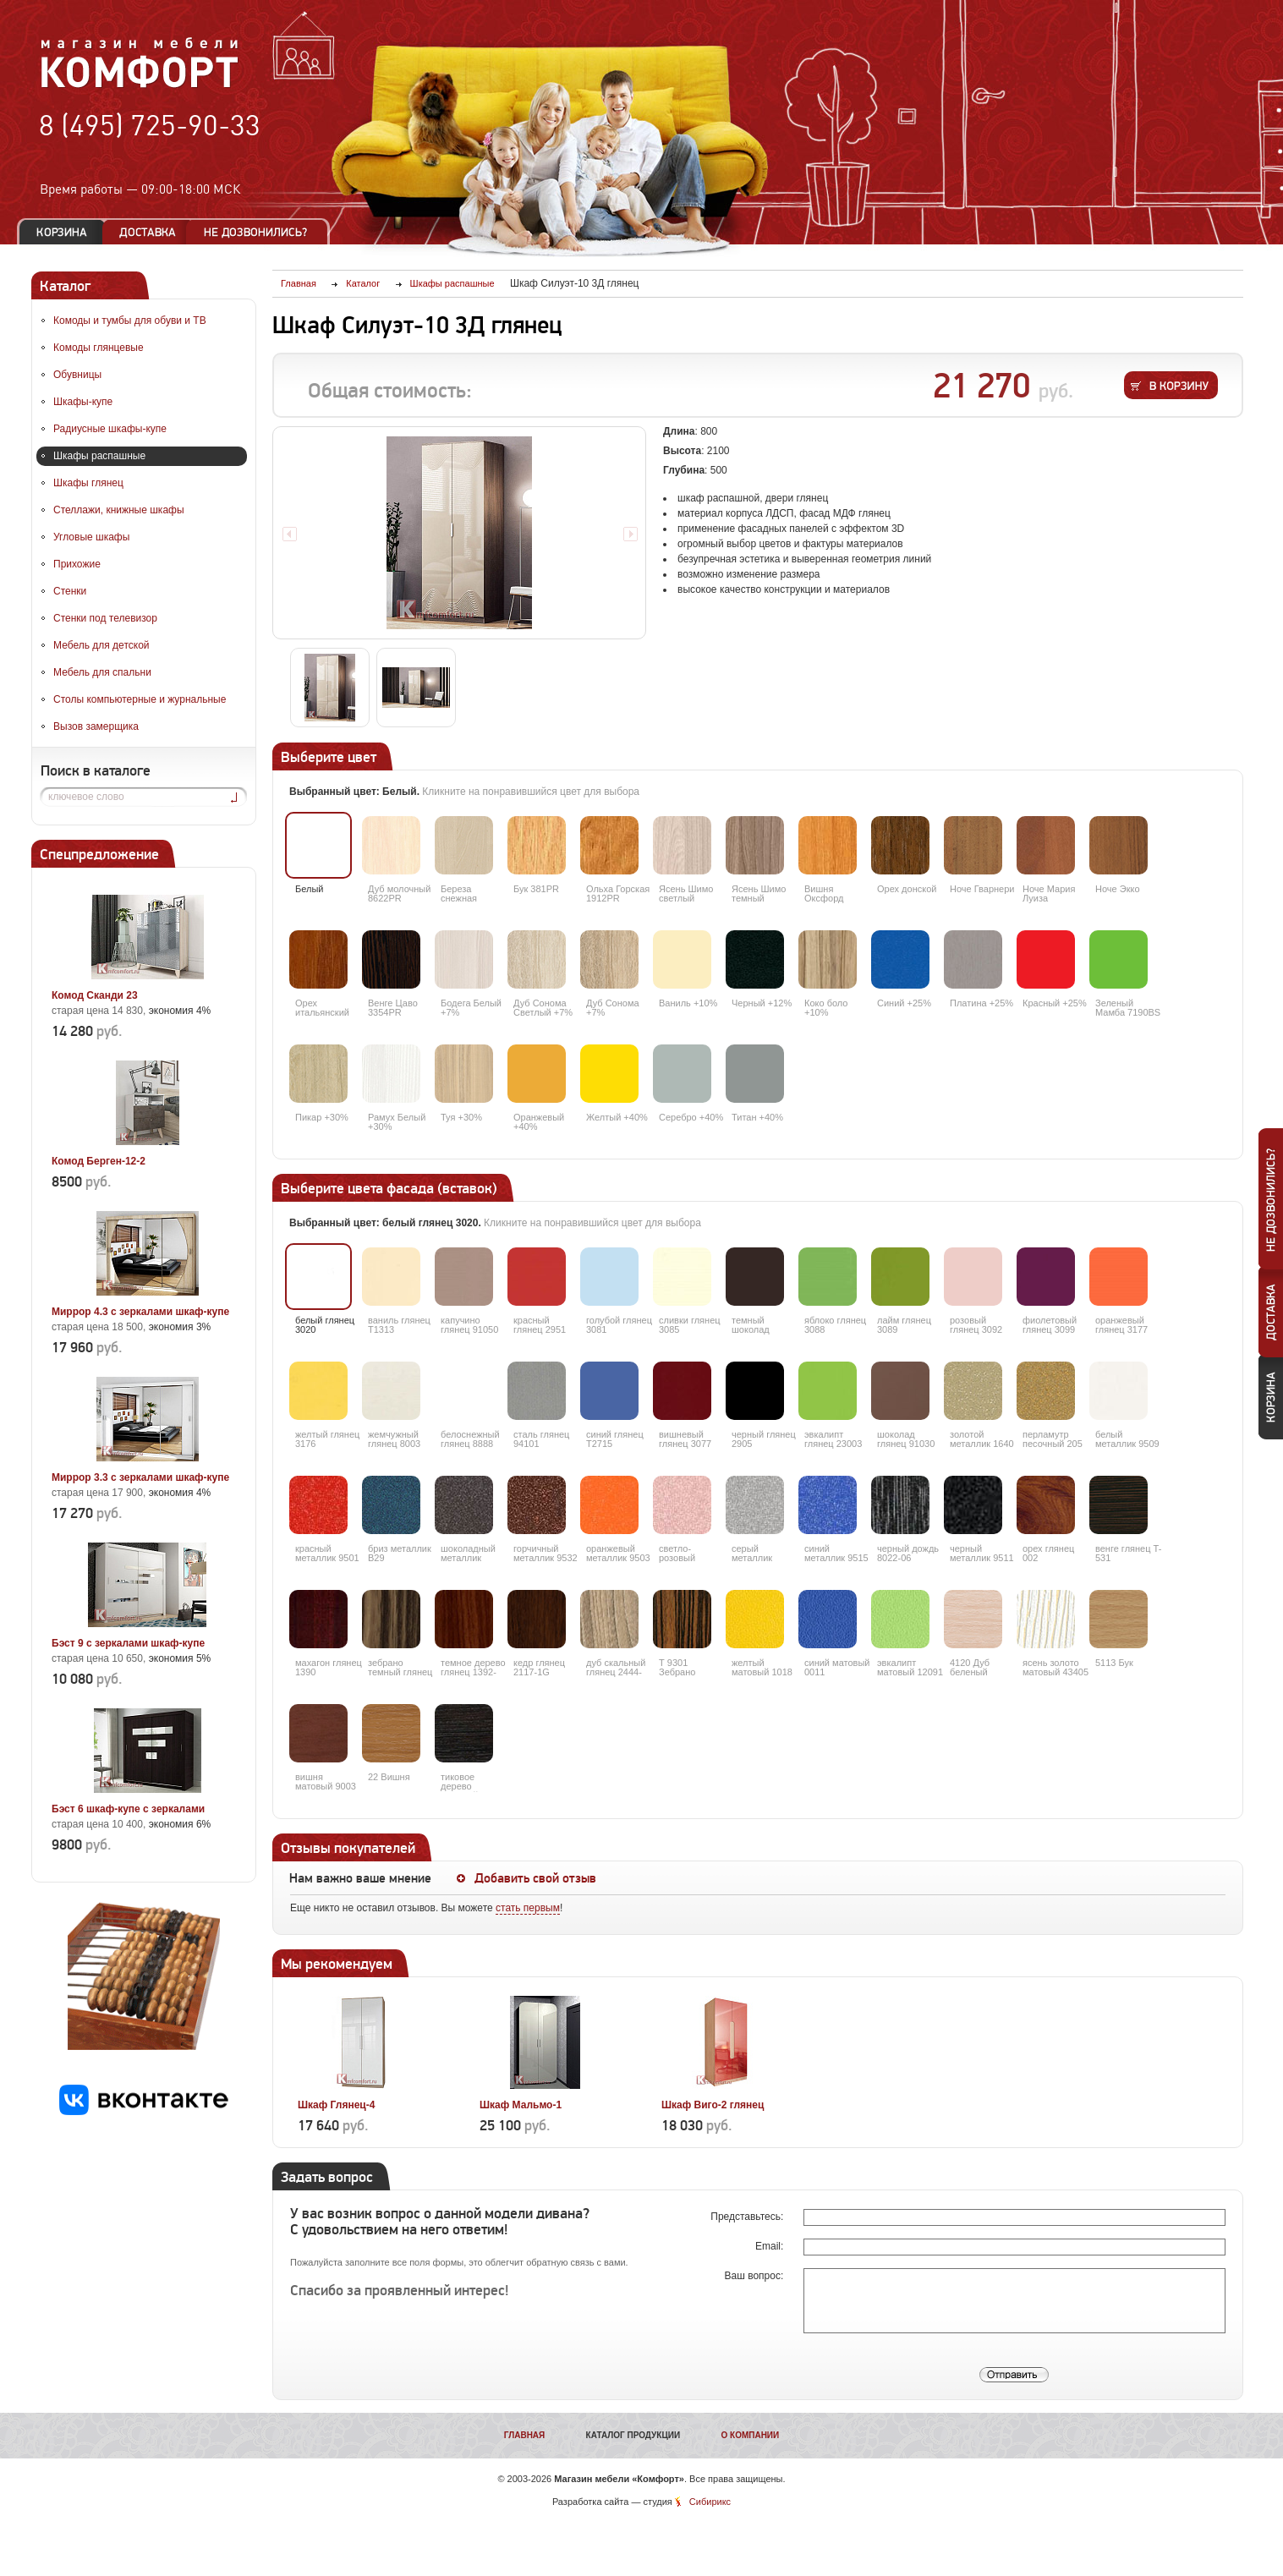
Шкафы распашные (99, 456)
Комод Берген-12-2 (98, 1161)
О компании (750, 2435)
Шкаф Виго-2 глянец (712, 2105)
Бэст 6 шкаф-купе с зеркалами (128, 1809)
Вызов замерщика (96, 726)
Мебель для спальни (102, 672)
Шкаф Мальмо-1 (521, 2105)
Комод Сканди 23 (95, 995)
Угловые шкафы (91, 537)
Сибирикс (710, 2502)
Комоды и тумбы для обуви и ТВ (129, 320)
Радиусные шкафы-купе (110, 429)
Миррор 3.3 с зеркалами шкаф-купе (140, 1477)
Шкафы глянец (88, 483)
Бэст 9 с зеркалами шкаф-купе (128, 1643)
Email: (771, 2246)
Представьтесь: (748, 2216)
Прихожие (77, 564)
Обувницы (77, 375)
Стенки (69, 591)
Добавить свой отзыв (535, 1878)
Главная (525, 2435)
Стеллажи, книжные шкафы (118, 510)
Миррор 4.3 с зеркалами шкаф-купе (140, 1312)
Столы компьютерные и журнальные (139, 699)
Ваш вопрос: (756, 2276)
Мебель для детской (101, 645)
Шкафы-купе (82, 402)
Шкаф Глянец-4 (336, 2105)
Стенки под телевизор (105, 618)
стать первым (528, 1908)
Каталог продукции (633, 2435)
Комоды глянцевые (98, 348)
